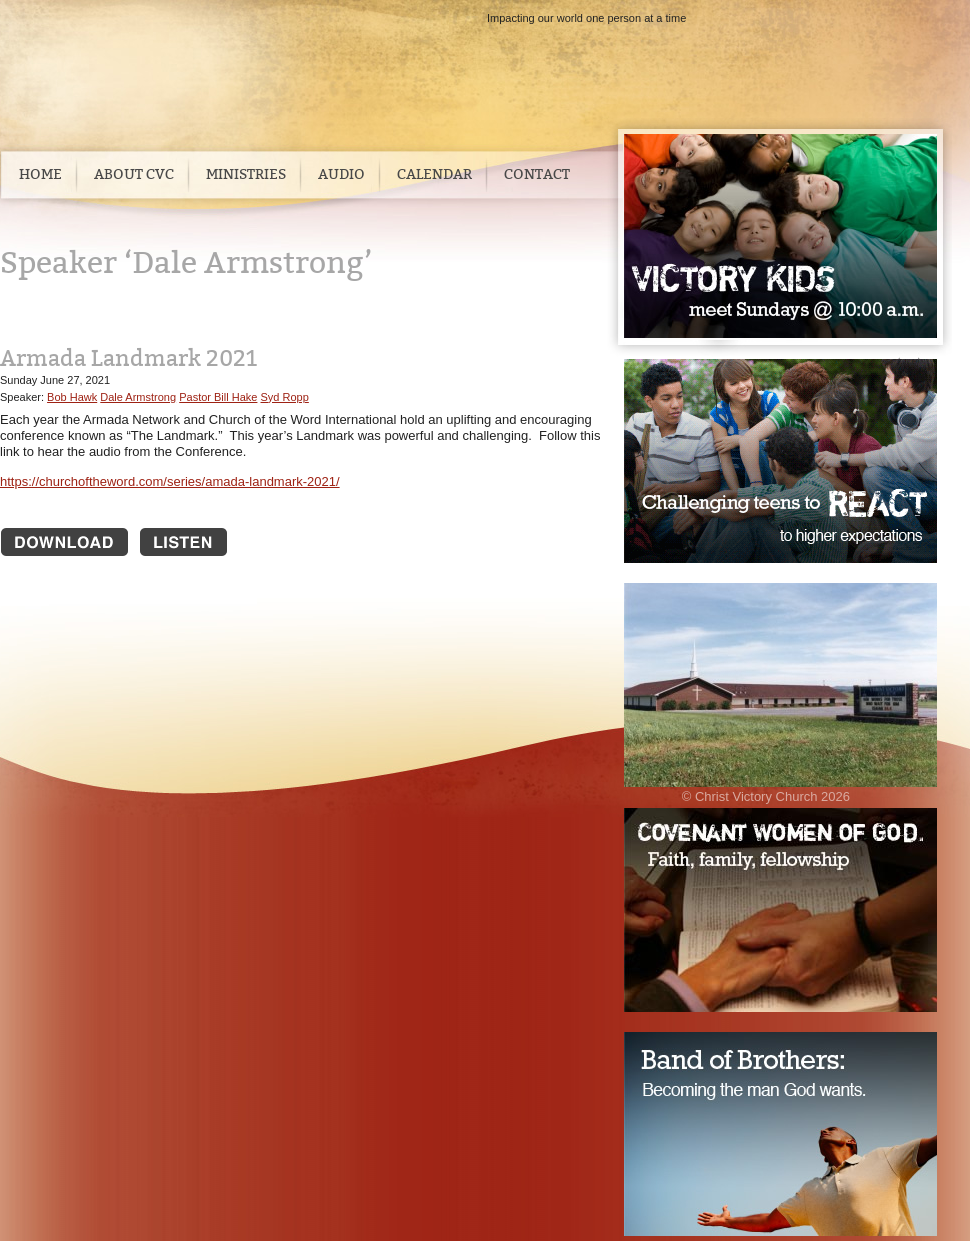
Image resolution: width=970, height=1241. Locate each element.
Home (40, 174)
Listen (203, 542)
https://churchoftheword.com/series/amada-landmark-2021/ (170, 481)
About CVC (134, 174)
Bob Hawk (72, 397)
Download (64, 542)
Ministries (246, 174)
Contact (537, 174)
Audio (341, 174)
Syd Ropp (285, 397)
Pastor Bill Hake (218, 397)
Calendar (434, 174)
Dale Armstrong (138, 397)
